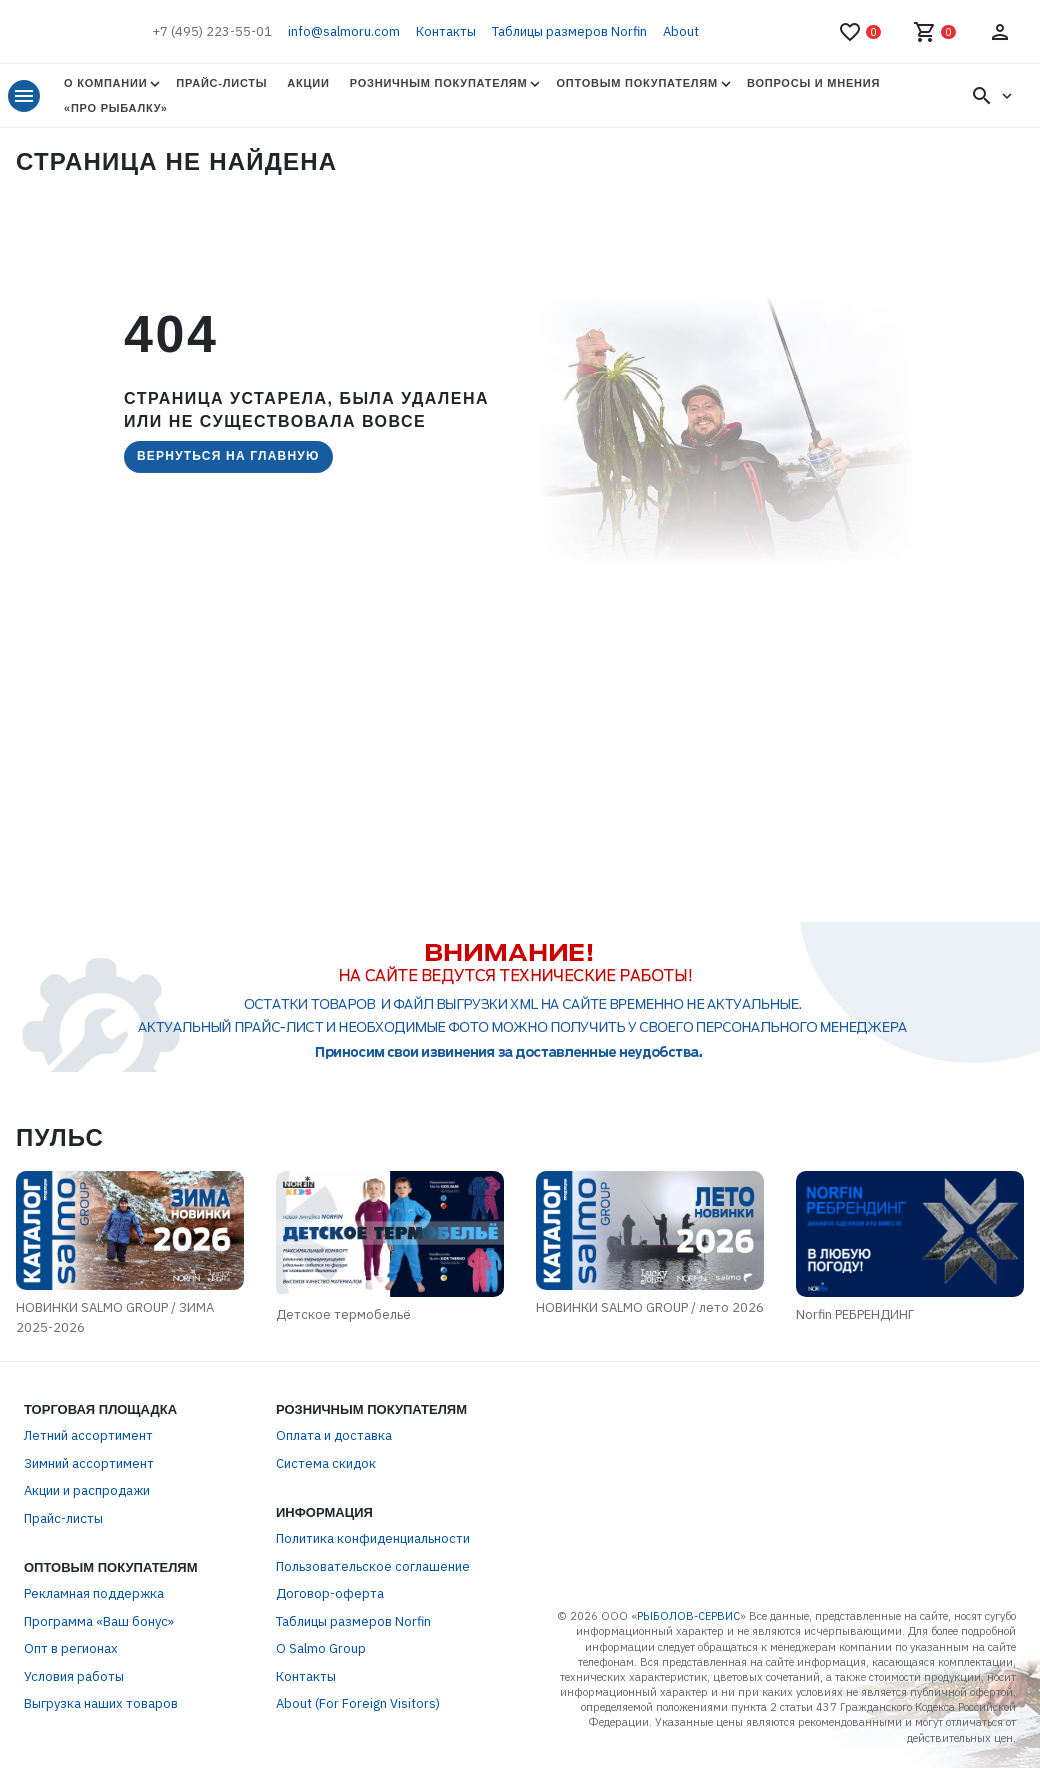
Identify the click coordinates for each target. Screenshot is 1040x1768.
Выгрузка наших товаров (101, 1703)
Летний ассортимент (88, 1435)
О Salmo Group (321, 1648)
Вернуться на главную (228, 456)
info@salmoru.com (344, 31)
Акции (308, 83)
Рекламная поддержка (94, 1593)
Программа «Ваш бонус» (99, 1621)
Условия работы (74, 1676)
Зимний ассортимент (89, 1463)
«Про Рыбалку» (116, 108)
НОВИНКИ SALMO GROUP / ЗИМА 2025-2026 (115, 1317)
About (681, 31)
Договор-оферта (330, 1593)
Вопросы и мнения (813, 83)
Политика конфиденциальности (373, 1538)
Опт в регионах (71, 1648)
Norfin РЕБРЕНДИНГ (855, 1314)
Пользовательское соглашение (373, 1566)
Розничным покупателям (439, 83)
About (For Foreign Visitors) (358, 1703)
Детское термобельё (343, 1314)
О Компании (105, 83)
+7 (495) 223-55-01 (212, 31)
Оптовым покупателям (636, 83)
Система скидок (326, 1463)
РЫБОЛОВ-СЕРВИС (688, 1616)
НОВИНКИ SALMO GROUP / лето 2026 (650, 1307)
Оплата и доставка (334, 1435)
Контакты (446, 31)
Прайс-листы (221, 83)
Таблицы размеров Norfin (569, 31)
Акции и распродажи (87, 1490)
